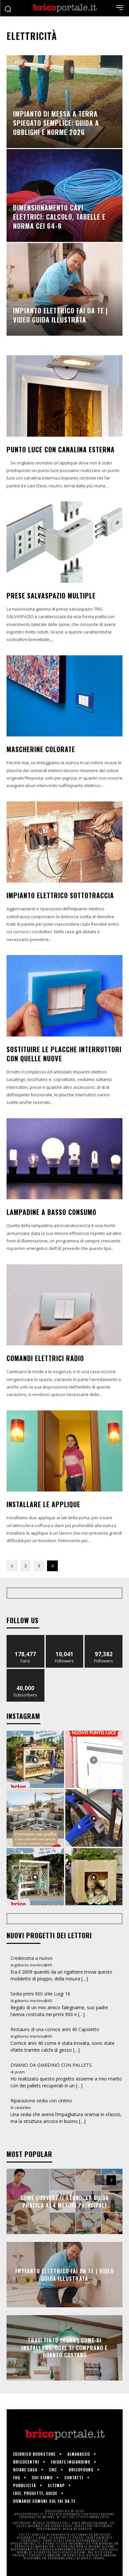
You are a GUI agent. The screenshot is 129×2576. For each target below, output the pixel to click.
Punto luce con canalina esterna (61, 449)
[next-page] (111, 2180)
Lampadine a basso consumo (51, 1212)
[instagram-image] (35, 1759)
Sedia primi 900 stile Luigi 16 (40, 1994)
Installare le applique (43, 1504)
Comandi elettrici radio (45, 1358)
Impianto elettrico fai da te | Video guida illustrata (64, 2274)
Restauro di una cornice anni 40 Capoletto (54, 2029)
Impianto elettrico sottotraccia (60, 895)
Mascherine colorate (41, 749)
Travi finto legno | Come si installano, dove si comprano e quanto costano (64, 2348)
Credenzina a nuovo (31, 1958)
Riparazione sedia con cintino (41, 2100)
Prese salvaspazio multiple (51, 595)
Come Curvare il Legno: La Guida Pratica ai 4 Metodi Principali (65, 2201)
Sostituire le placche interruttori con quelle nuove (64, 1053)
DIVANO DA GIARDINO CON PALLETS (51, 2065)
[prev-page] (12, 1565)
